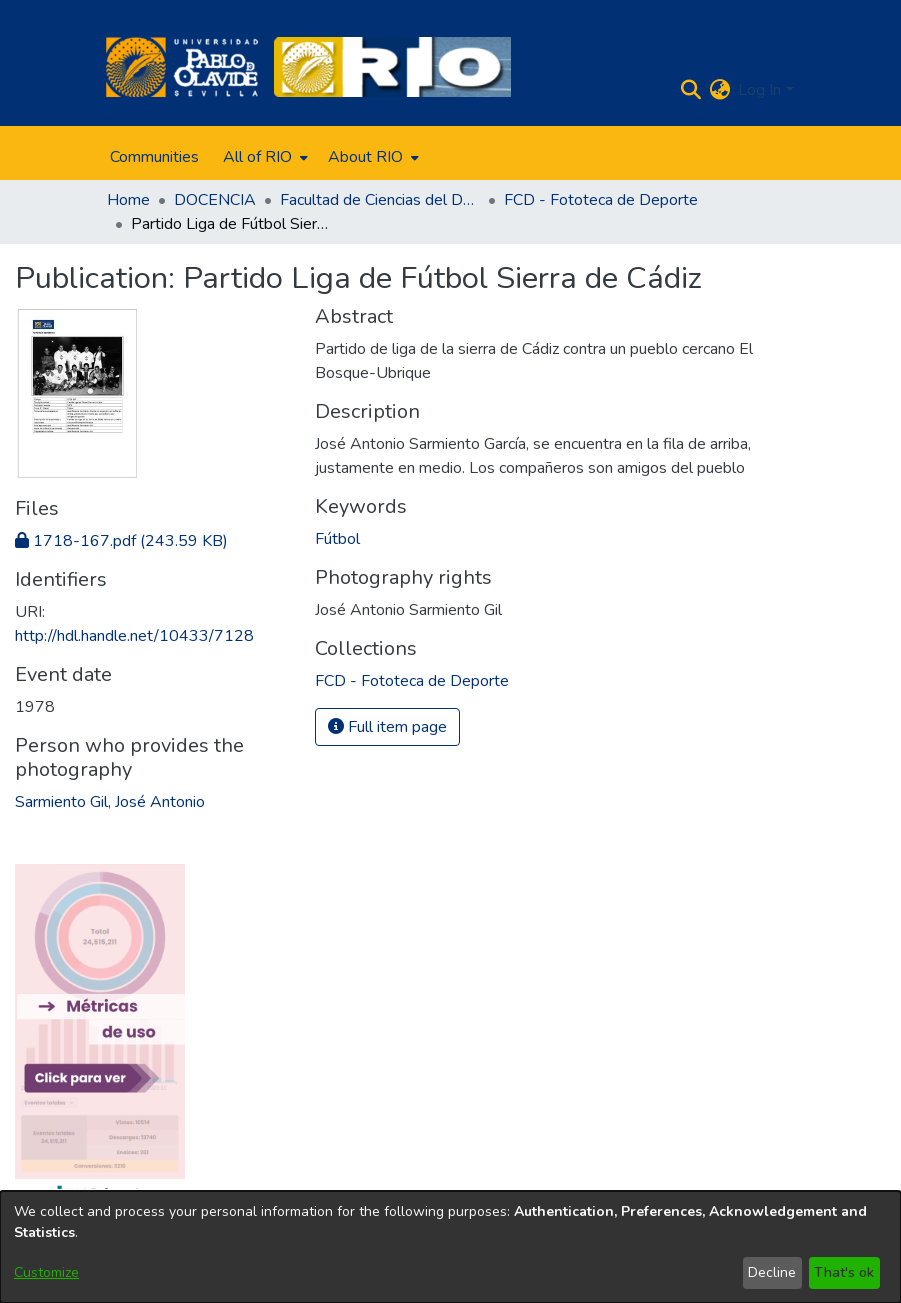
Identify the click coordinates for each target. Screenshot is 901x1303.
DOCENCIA (215, 200)
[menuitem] (263, 157)
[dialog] (450, 1247)
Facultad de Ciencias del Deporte (380, 200)
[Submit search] (690, 90)
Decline (772, 1272)
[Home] (182, 67)
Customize (46, 1272)
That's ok (844, 1272)
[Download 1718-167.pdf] (121, 541)
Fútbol (337, 539)
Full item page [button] (387, 727)
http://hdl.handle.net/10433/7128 (134, 636)
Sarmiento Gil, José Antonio (110, 802)
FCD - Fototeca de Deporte (601, 200)
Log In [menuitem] (759, 90)
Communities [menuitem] (154, 157)
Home (128, 200)
